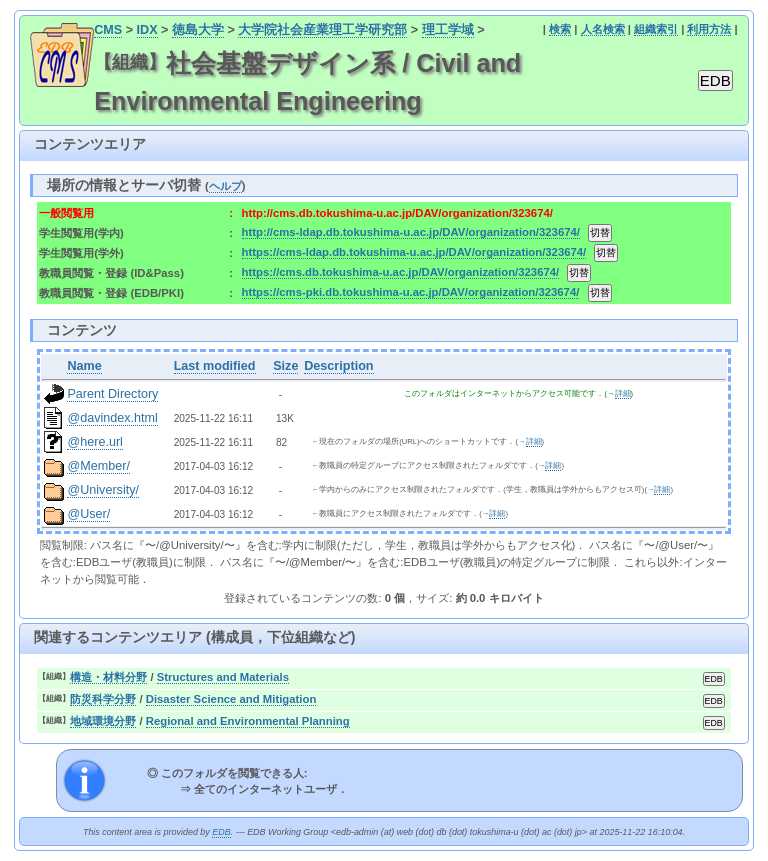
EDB (221, 832)
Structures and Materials (223, 677)
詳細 (623, 393)
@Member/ (98, 466)
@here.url (95, 442)
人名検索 (603, 29)
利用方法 (709, 29)
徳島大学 (198, 30)
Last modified (215, 366)
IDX (147, 30)
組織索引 (656, 29)
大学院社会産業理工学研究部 (322, 30)
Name (84, 366)
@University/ (103, 490)
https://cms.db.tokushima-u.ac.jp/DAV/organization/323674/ (401, 272)
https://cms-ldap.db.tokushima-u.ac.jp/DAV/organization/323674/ (414, 252)
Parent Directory (112, 394)
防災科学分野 (103, 699)
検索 (560, 29)
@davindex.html (112, 418)
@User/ (88, 514)
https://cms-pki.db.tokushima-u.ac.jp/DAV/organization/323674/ (411, 292)
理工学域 (448, 30)
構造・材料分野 (108, 677)
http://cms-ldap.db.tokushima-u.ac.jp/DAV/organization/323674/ (411, 232)
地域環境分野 (103, 721)
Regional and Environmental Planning (248, 721)
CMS (108, 30)
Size (285, 366)
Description (338, 366)
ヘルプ (225, 186)
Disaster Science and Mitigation (231, 699)
